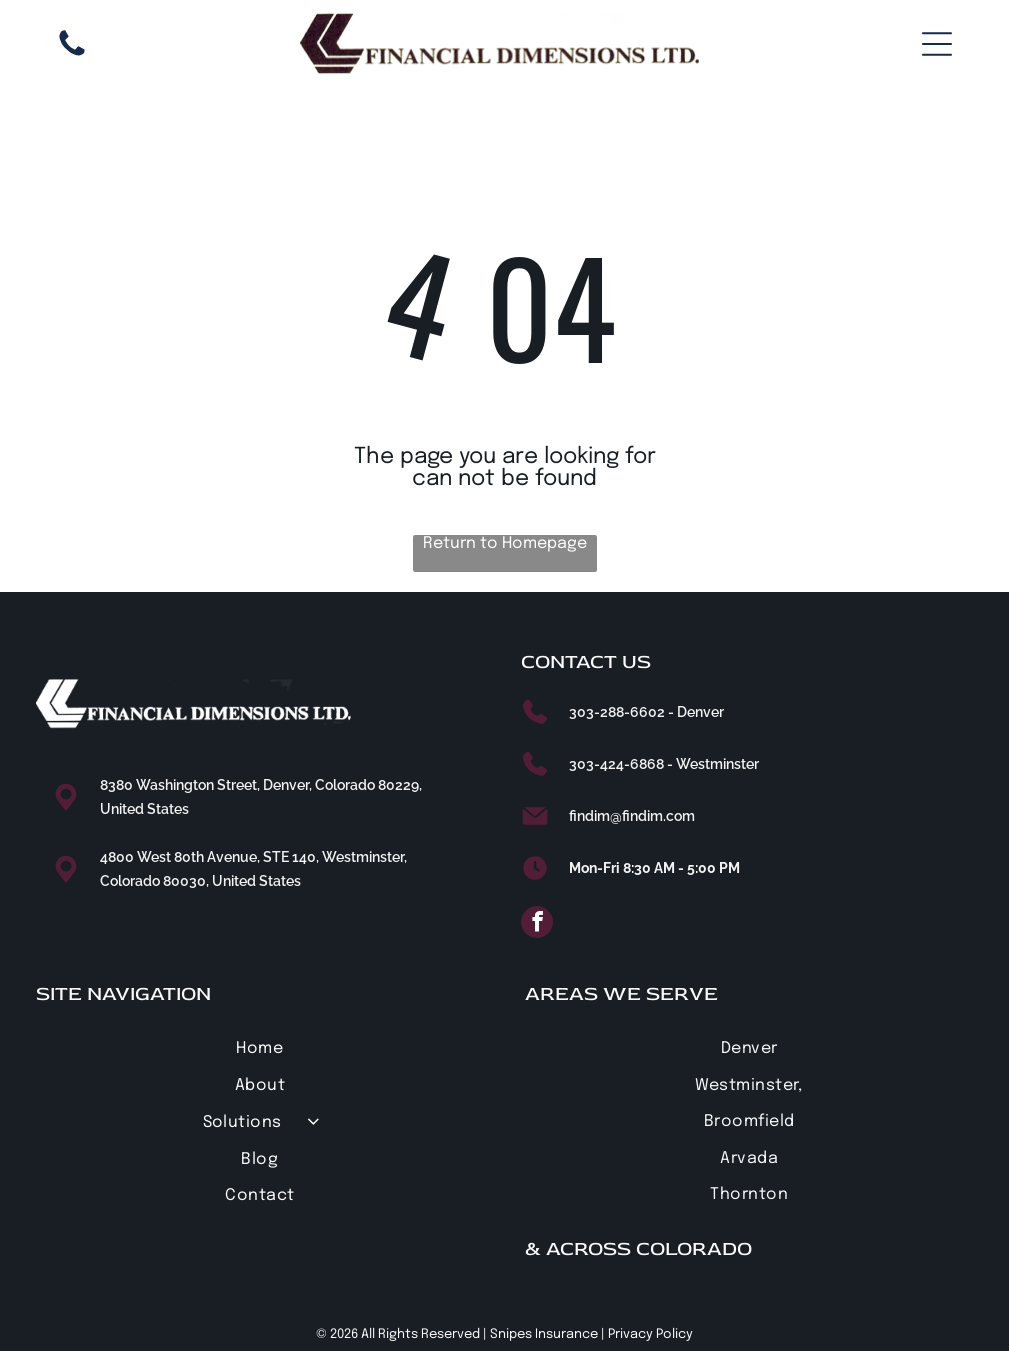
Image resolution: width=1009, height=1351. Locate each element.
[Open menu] (937, 44)
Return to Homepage (505, 543)
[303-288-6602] (72, 55)
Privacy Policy (650, 1334)
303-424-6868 (616, 764)
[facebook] (537, 924)
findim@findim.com (632, 816)
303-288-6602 (617, 712)
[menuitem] (260, 1048)
